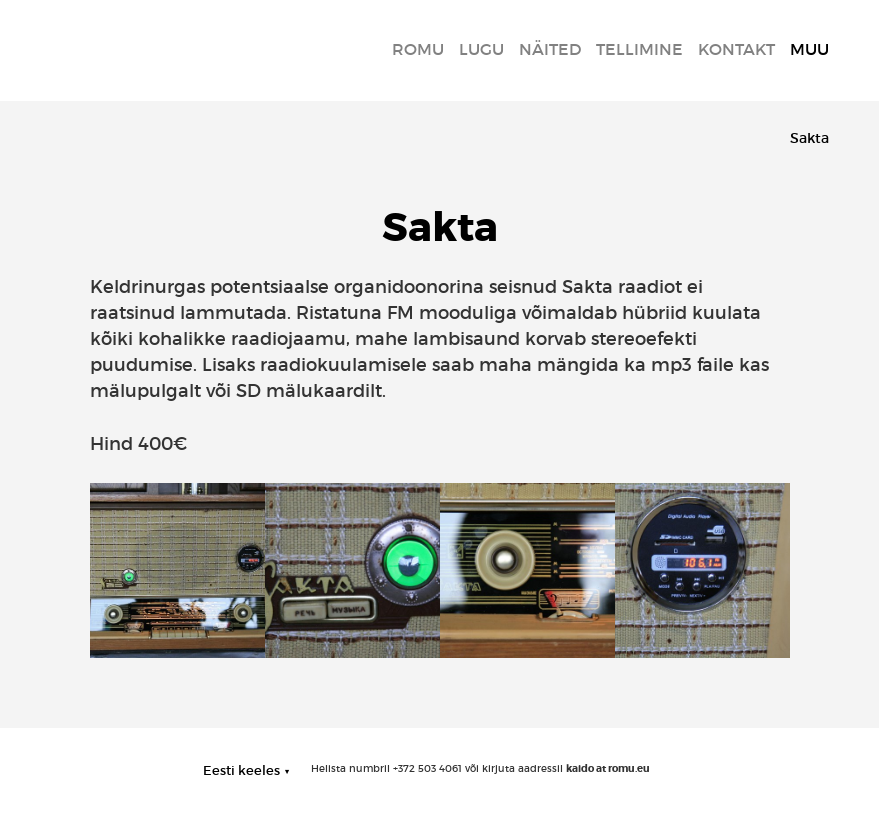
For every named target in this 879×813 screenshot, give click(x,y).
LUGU (481, 49)
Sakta (809, 138)
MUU (809, 49)
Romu (418, 49)
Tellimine (639, 49)
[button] (246, 770)
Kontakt (736, 49)
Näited (550, 49)
